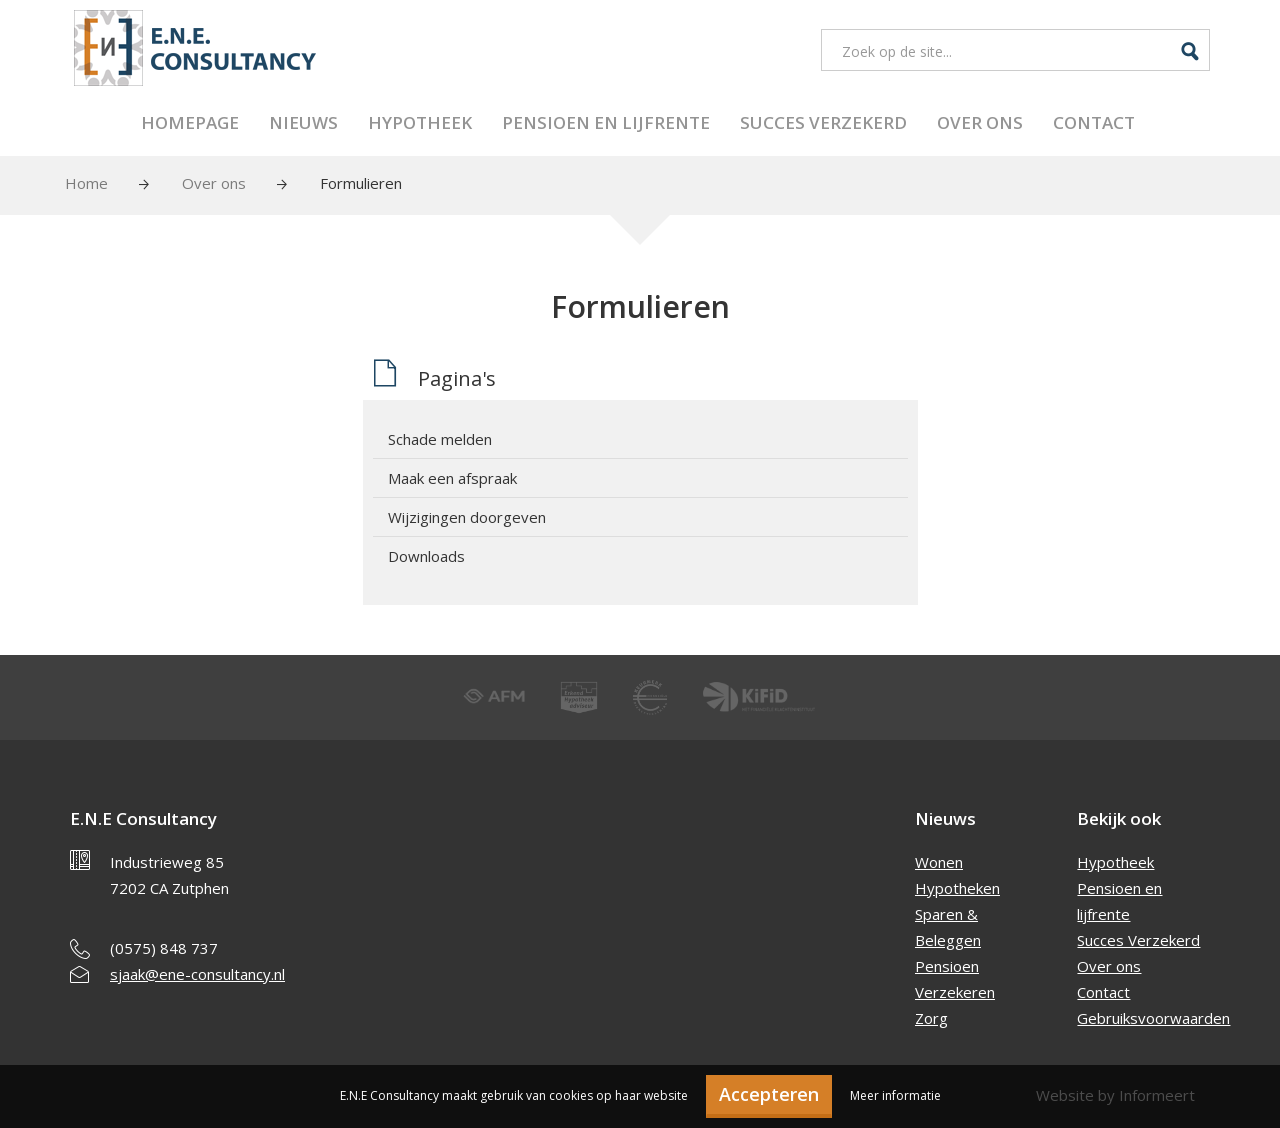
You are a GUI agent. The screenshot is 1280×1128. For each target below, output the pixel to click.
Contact (1094, 122)
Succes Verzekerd (823, 122)
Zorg (931, 1018)
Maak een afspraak (452, 478)
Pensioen (947, 966)
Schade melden (440, 439)
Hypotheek (420, 122)
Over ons (980, 122)
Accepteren (769, 1094)
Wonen (939, 862)
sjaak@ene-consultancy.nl (197, 974)
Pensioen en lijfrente (606, 122)
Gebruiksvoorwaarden (1153, 1018)
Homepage (190, 122)
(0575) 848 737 (164, 948)
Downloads (426, 556)
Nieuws (303, 122)
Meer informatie (895, 1095)
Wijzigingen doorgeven (467, 517)
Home (86, 183)
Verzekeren (955, 992)
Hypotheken (957, 888)
